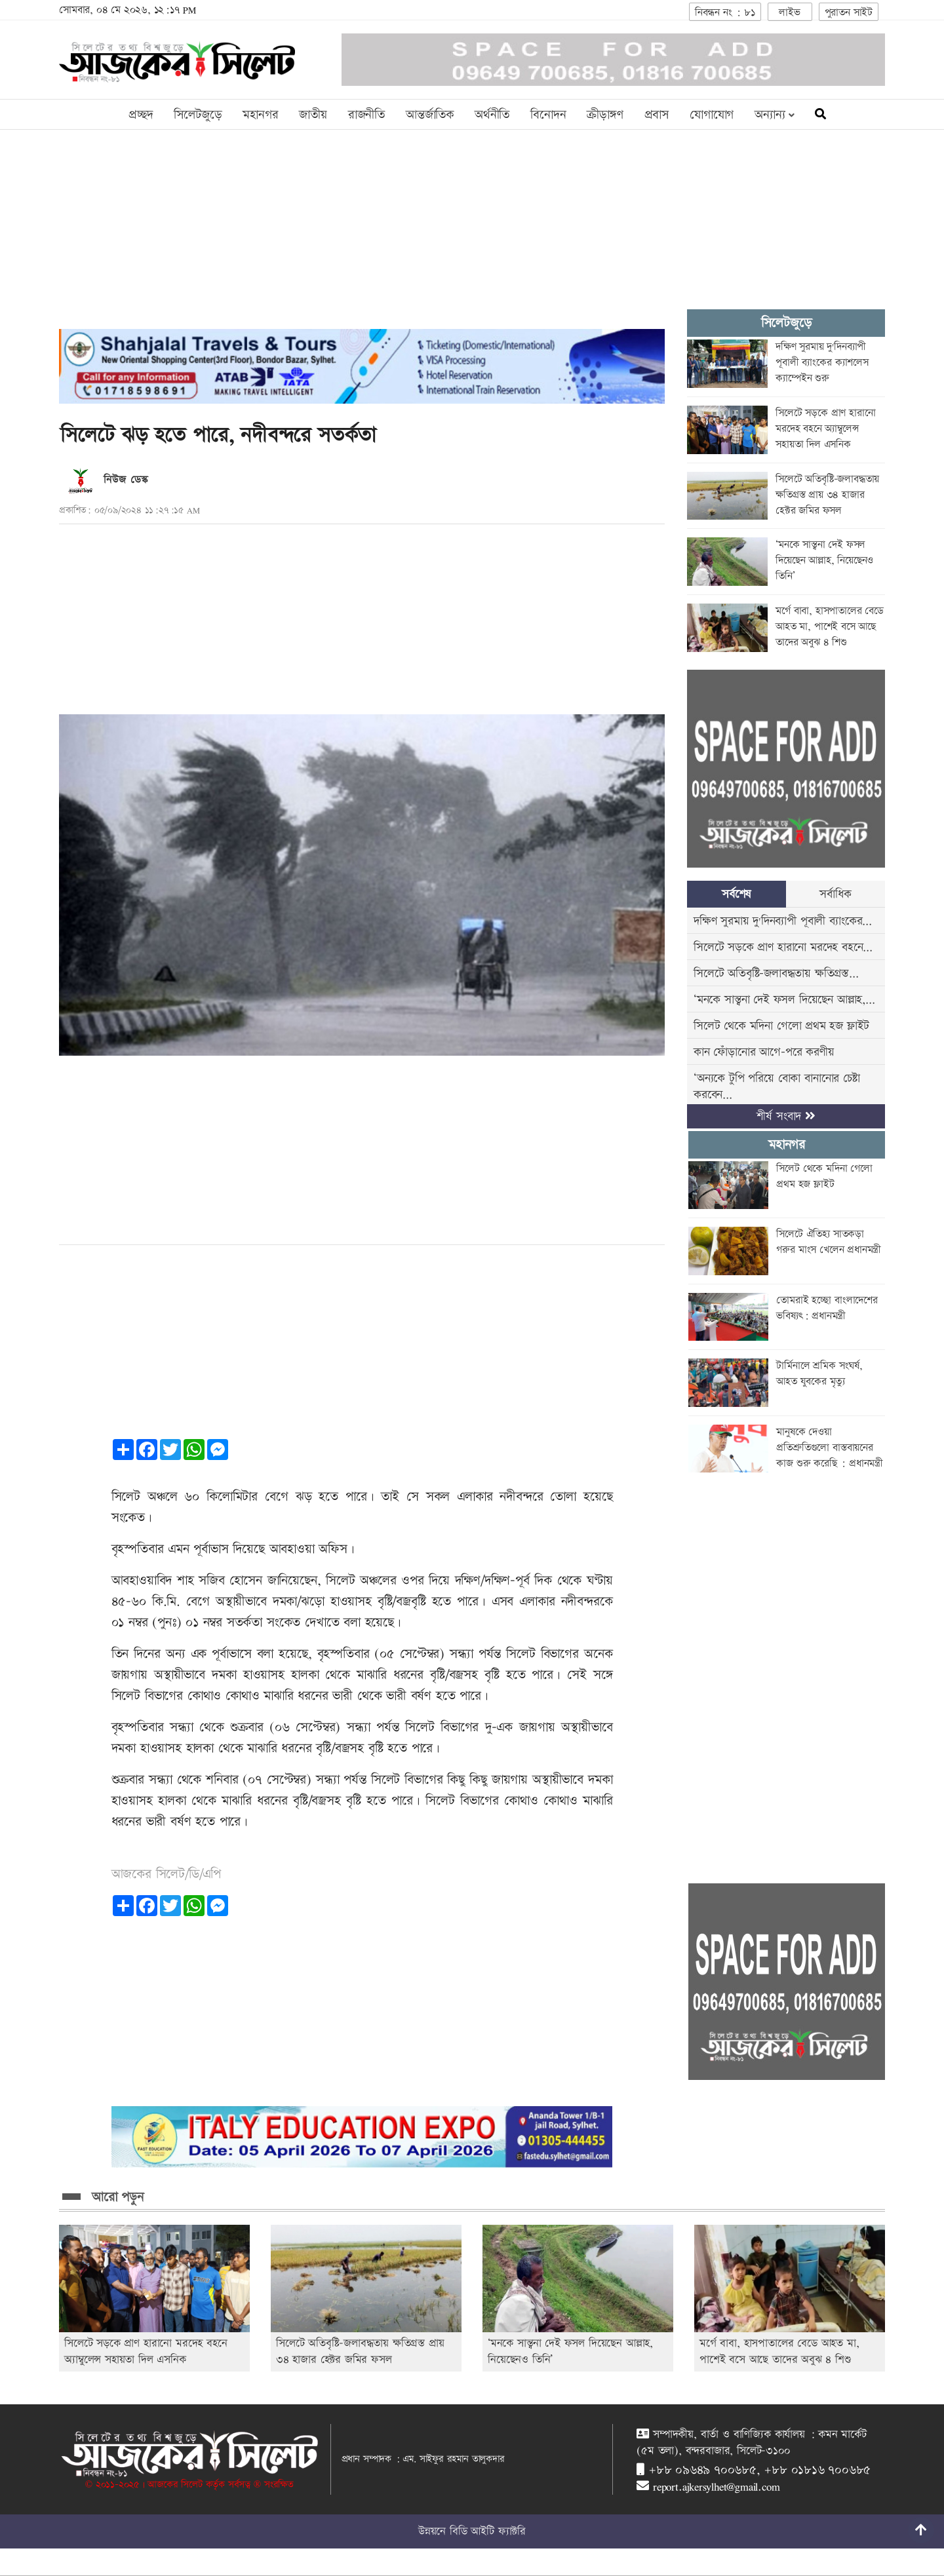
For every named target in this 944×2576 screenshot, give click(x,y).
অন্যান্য (775, 115)
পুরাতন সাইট (849, 12)
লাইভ (789, 12)
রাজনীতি (366, 115)
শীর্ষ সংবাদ (786, 1116)
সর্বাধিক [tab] (835, 894)
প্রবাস (656, 115)
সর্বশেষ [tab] (736, 894)
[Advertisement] (362, 237)
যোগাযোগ (712, 115)
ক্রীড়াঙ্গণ (605, 115)
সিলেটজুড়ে (198, 115)
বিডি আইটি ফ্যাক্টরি (488, 2531)
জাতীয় (312, 115)
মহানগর (260, 115)
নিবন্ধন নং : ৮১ (725, 12)
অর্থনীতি (492, 115)
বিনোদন (548, 115)
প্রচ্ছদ (140, 115)
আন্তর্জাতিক (430, 115)
